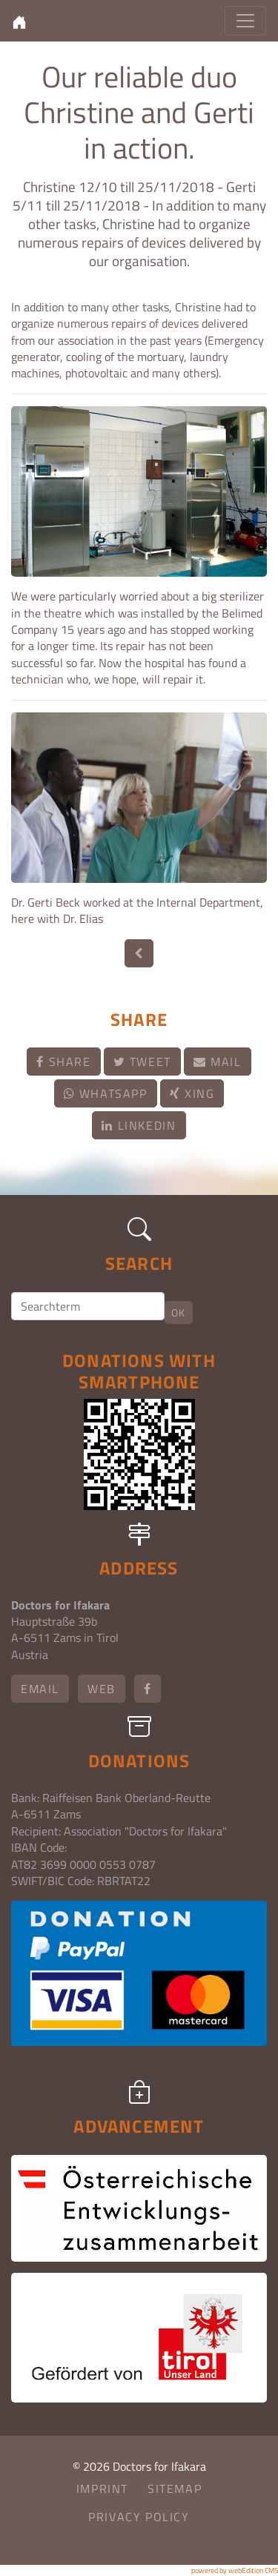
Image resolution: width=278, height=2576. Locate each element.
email (40, 1689)
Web (101, 1689)
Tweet (142, 1061)
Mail (217, 1061)
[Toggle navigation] (245, 21)
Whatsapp (106, 1093)
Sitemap (175, 2488)
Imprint (102, 2488)
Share (63, 1061)
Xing (192, 1093)
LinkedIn (139, 1125)
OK (178, 1312)
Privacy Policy (138, 2517)
